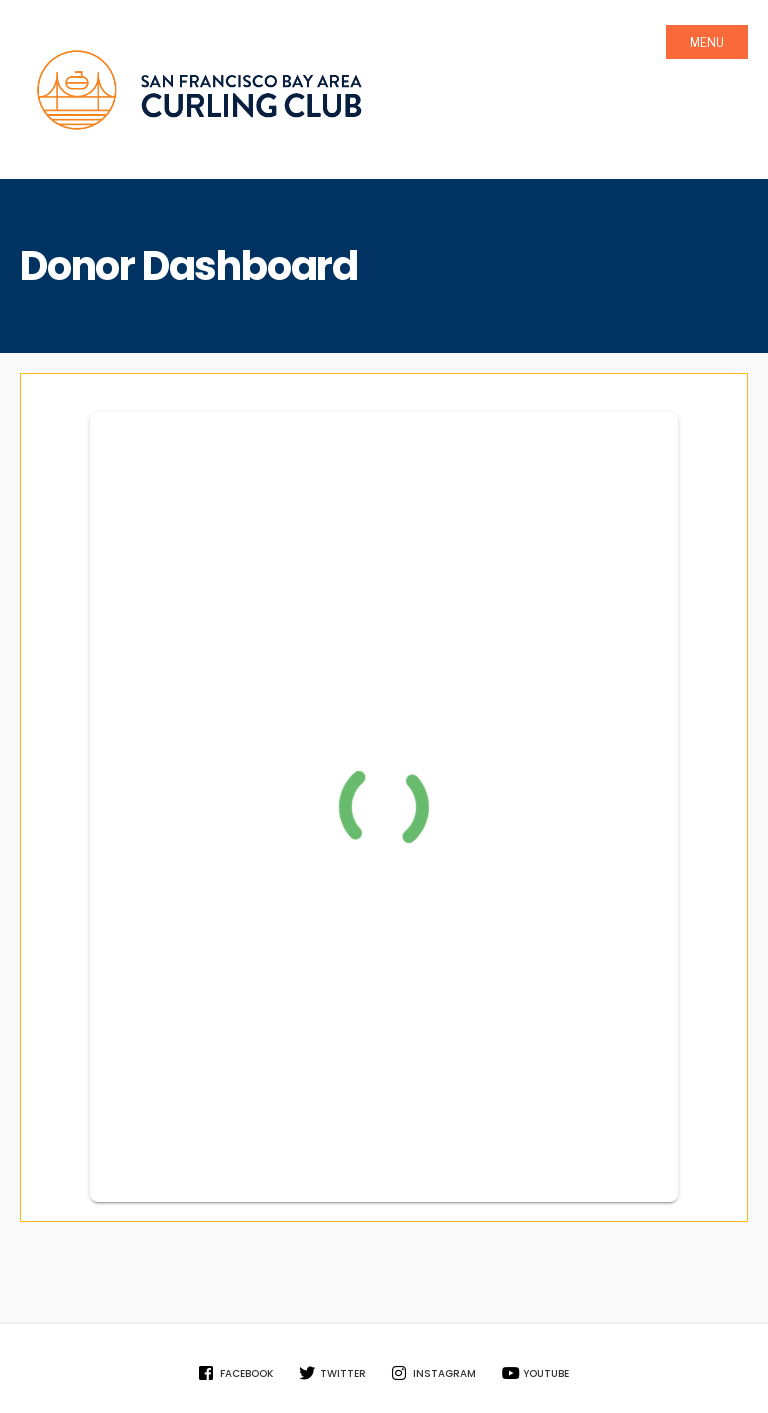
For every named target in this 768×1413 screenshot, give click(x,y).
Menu (707, 42)
